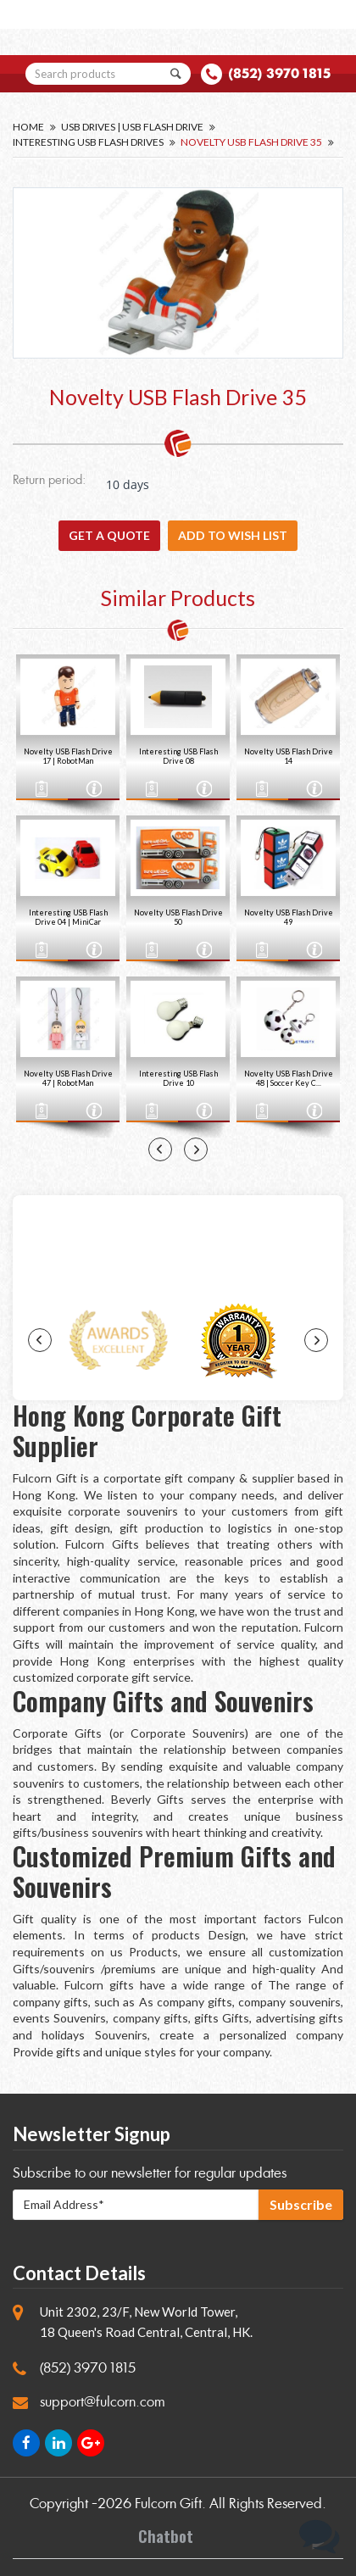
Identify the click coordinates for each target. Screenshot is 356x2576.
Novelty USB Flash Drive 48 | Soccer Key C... (288, 1078)
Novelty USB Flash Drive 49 (288, 917)
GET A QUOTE (109, 535)
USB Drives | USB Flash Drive (132, 126)
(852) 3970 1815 (279, 73)
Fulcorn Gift (168, 2503)
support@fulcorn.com (102, 2402)
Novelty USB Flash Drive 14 (288, 756)
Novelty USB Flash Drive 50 (178, 917)
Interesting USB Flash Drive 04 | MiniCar (68, 917)
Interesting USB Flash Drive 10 (178, 1078)
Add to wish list (232, 535)
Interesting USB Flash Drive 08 (178, 756)
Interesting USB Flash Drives (88, 142)
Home (28, 126)
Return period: (49, 481)
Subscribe (301, 2204)
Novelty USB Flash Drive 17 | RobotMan (68, 756)
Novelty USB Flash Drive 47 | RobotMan (68, 1078)
